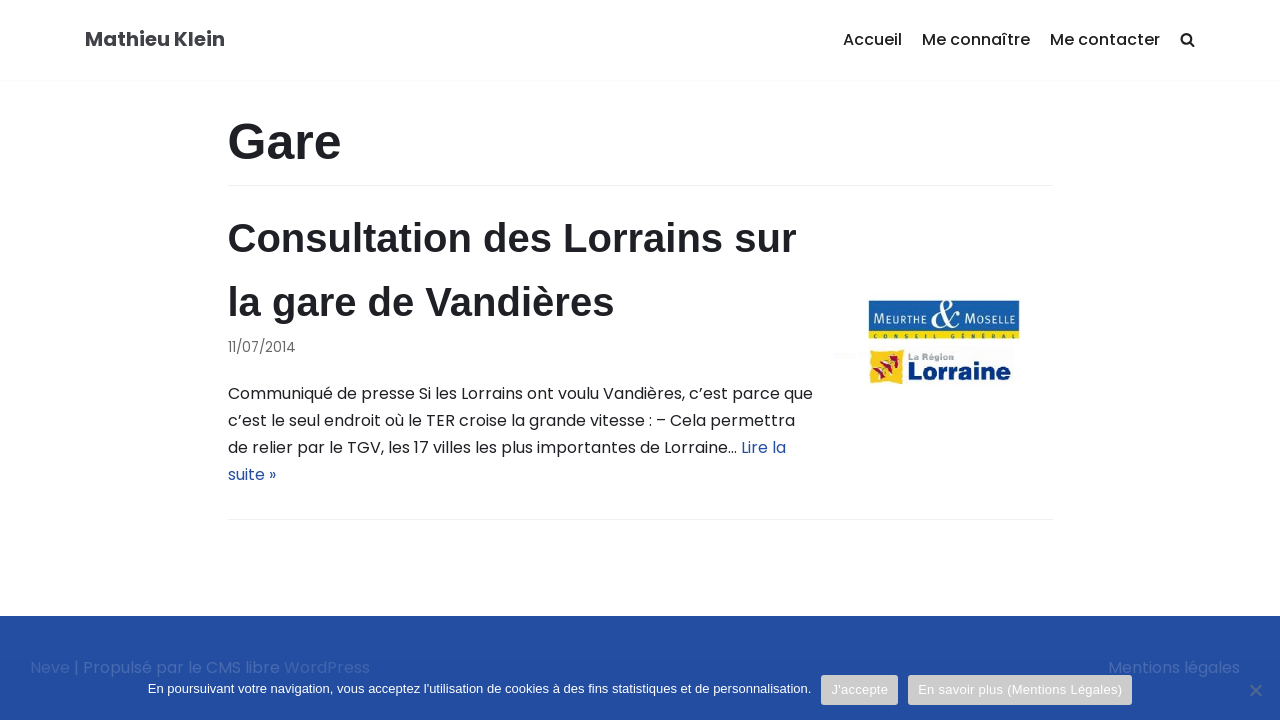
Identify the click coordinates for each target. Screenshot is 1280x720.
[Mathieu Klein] (155, 40)
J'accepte (859, 689)
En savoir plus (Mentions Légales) (1020, 689)
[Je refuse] (1255, 690)
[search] (1187, 40)
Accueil (872, 39)
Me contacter (1105, 39)
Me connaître (976, 39)
